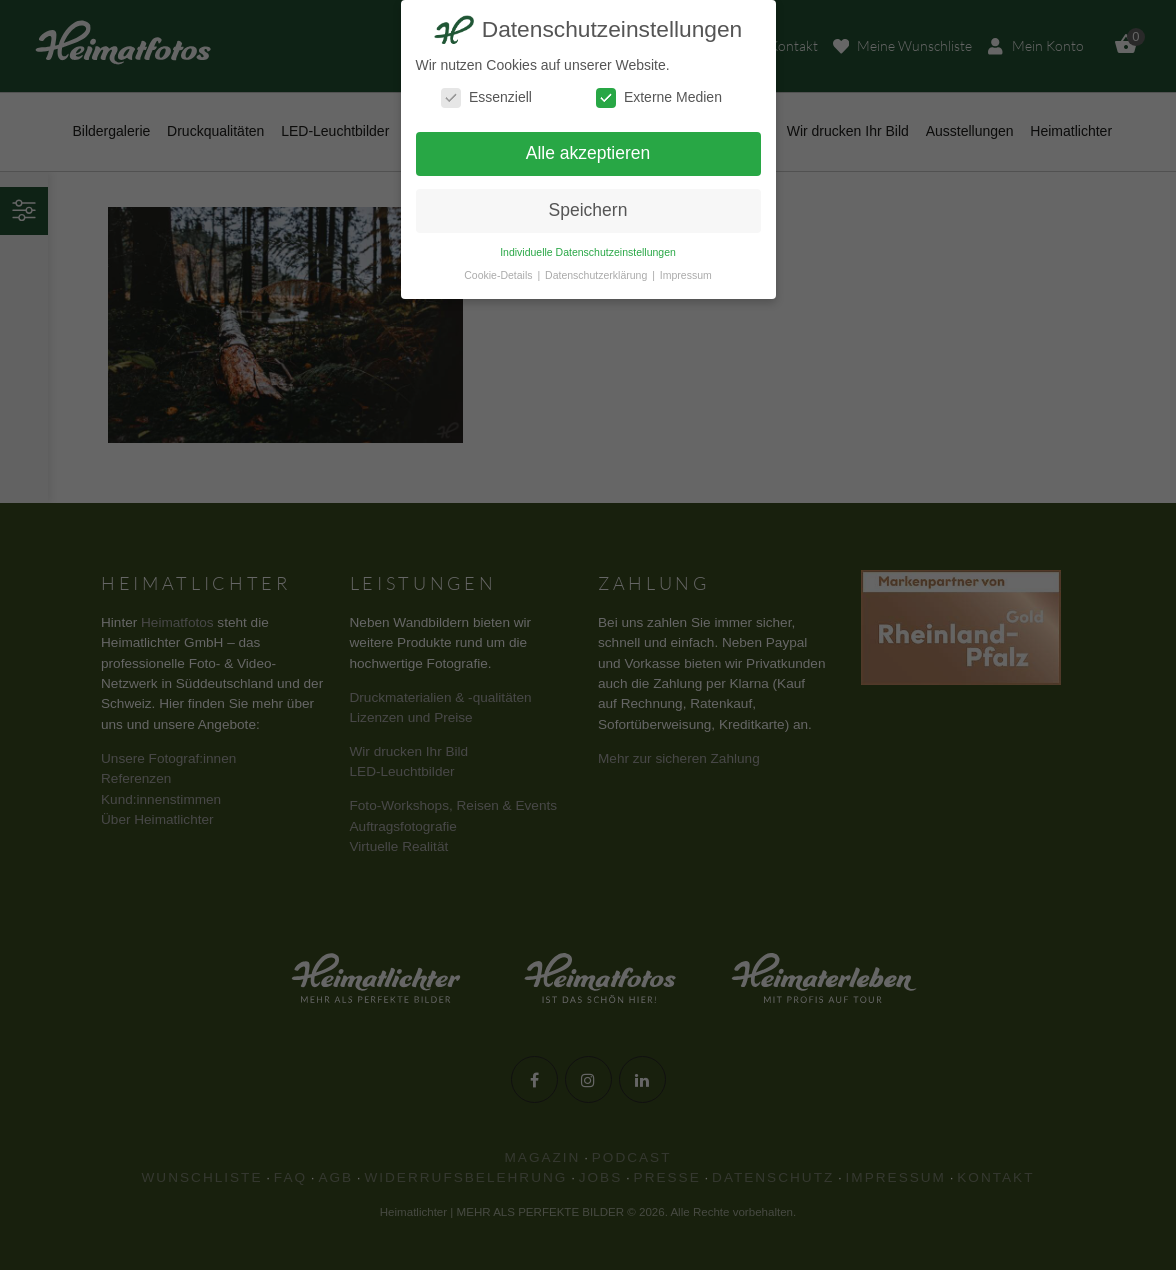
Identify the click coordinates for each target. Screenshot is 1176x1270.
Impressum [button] (686, 275)
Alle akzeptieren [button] (588, 153)
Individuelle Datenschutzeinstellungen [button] (588, 252)
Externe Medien (659, 97)
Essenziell (486, 97)
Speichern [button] (588, 210)
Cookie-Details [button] (499, 275)
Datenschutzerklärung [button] (597, 275)
